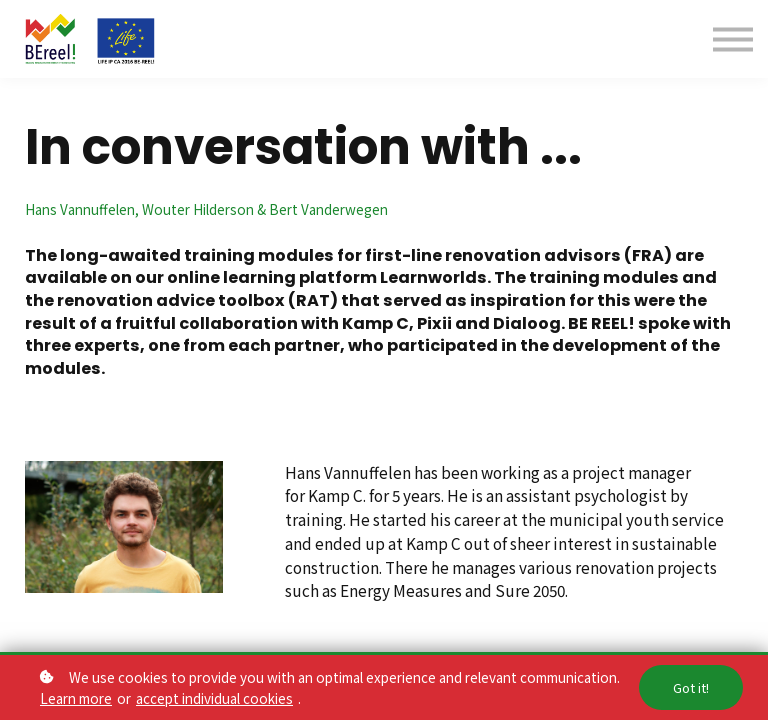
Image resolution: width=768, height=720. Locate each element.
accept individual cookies (214, 698)
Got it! (691, 687)
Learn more (76, 698)
